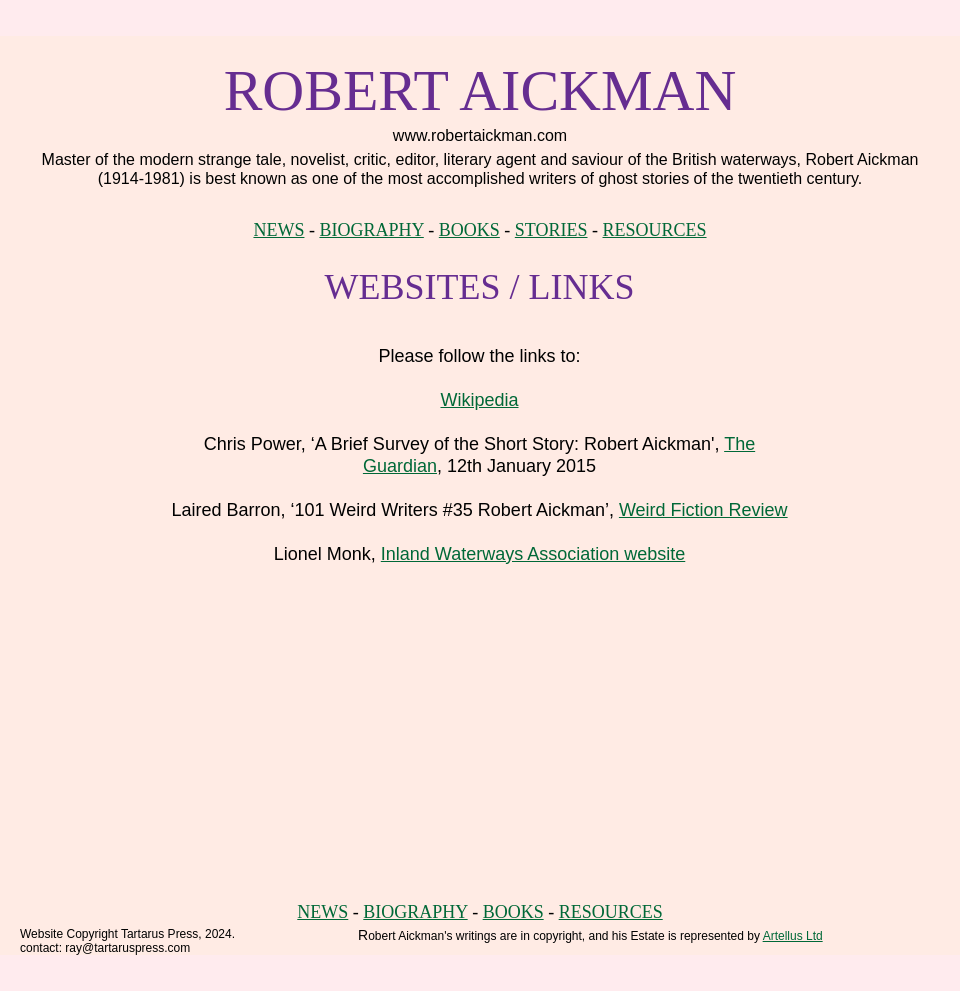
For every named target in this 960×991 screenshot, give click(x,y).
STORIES (551, 230)
